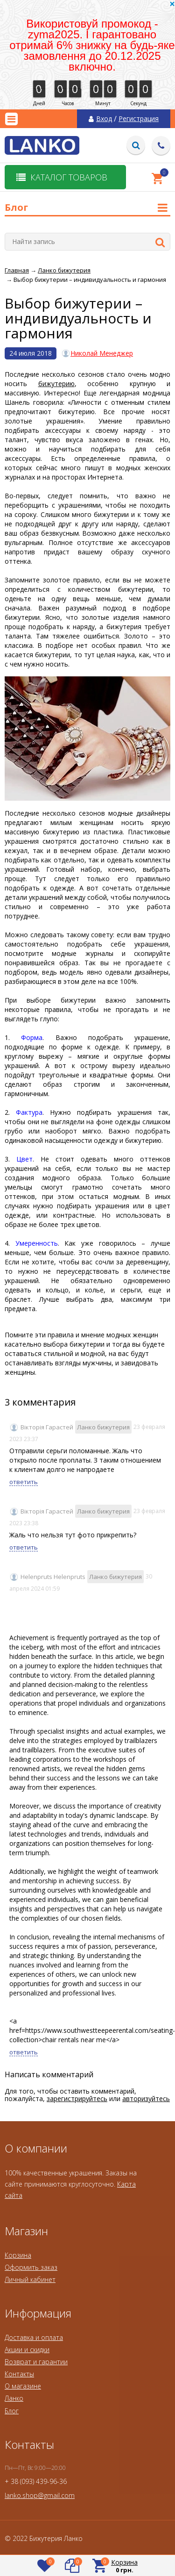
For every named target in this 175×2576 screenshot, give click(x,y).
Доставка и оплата (34, 2337)
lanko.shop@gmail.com (40, 2495)
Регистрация (139, 118)
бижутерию (56, 383)
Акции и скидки (27, 2349)
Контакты (19, 2373)
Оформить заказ (31, 2267)
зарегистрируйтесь (77, 2098)
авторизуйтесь (146, 2098)
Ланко (14, 2398)
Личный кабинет (30, 2279)
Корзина (18, 2255)
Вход (104, 118)
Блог (12, 2410)
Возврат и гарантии (36, 2361)
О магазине (23, 2386)
